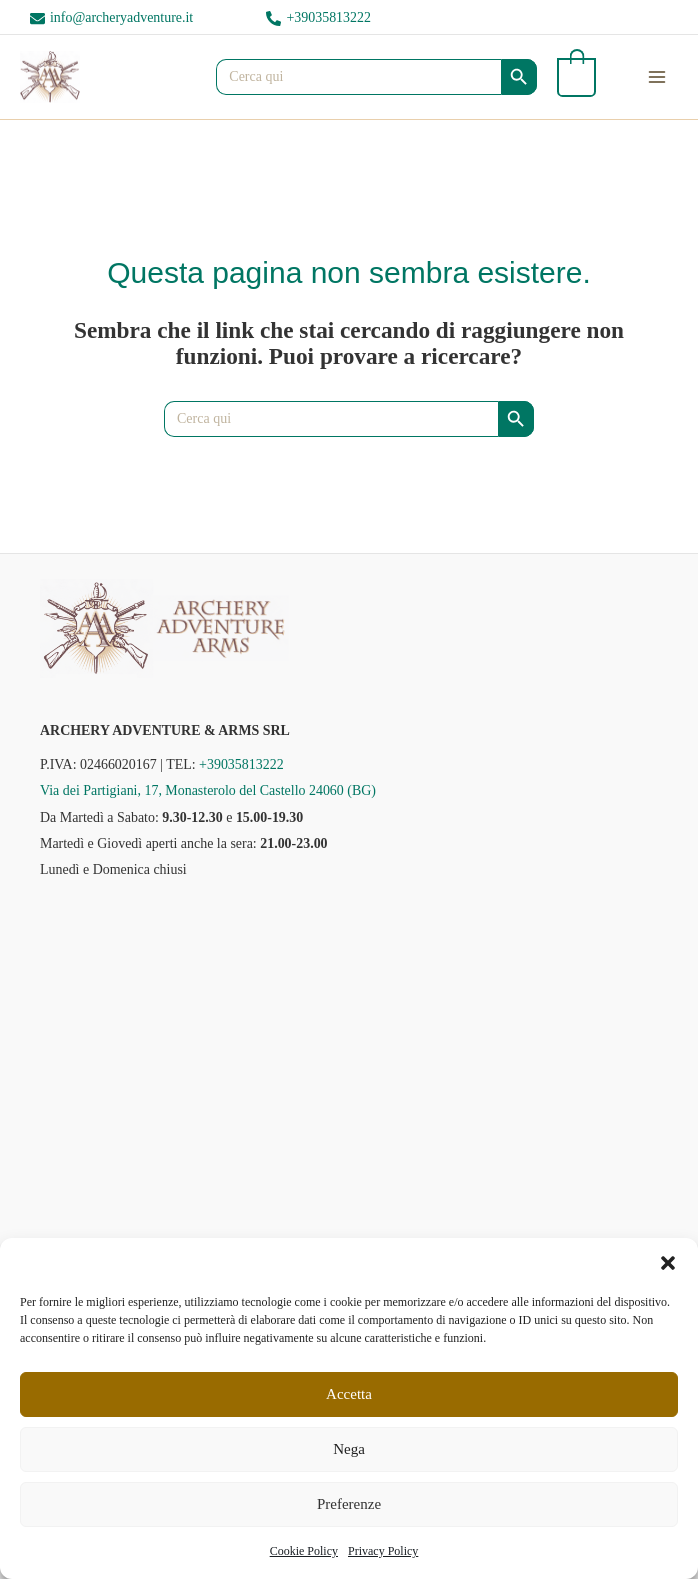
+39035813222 (241, 764)
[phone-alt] (318, 18)
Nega (349, 1449)
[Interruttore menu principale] (657, 77)
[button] (668, 1263)
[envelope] (111, 18)
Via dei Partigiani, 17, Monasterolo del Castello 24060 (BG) (208, 790)
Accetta (349, 1394)
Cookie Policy (304, 1551)
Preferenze (349, 1504)
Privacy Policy (383, 1551)
